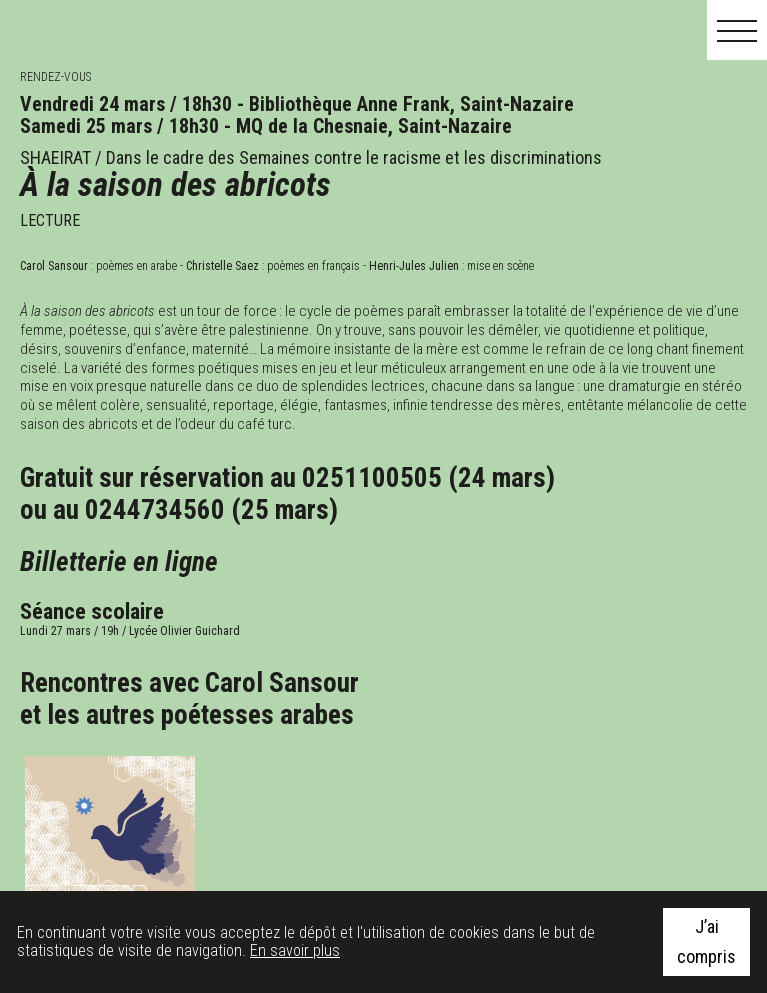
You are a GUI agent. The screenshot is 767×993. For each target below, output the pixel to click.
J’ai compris (706, 941)
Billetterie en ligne (119, 562)
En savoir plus (295, 950)
